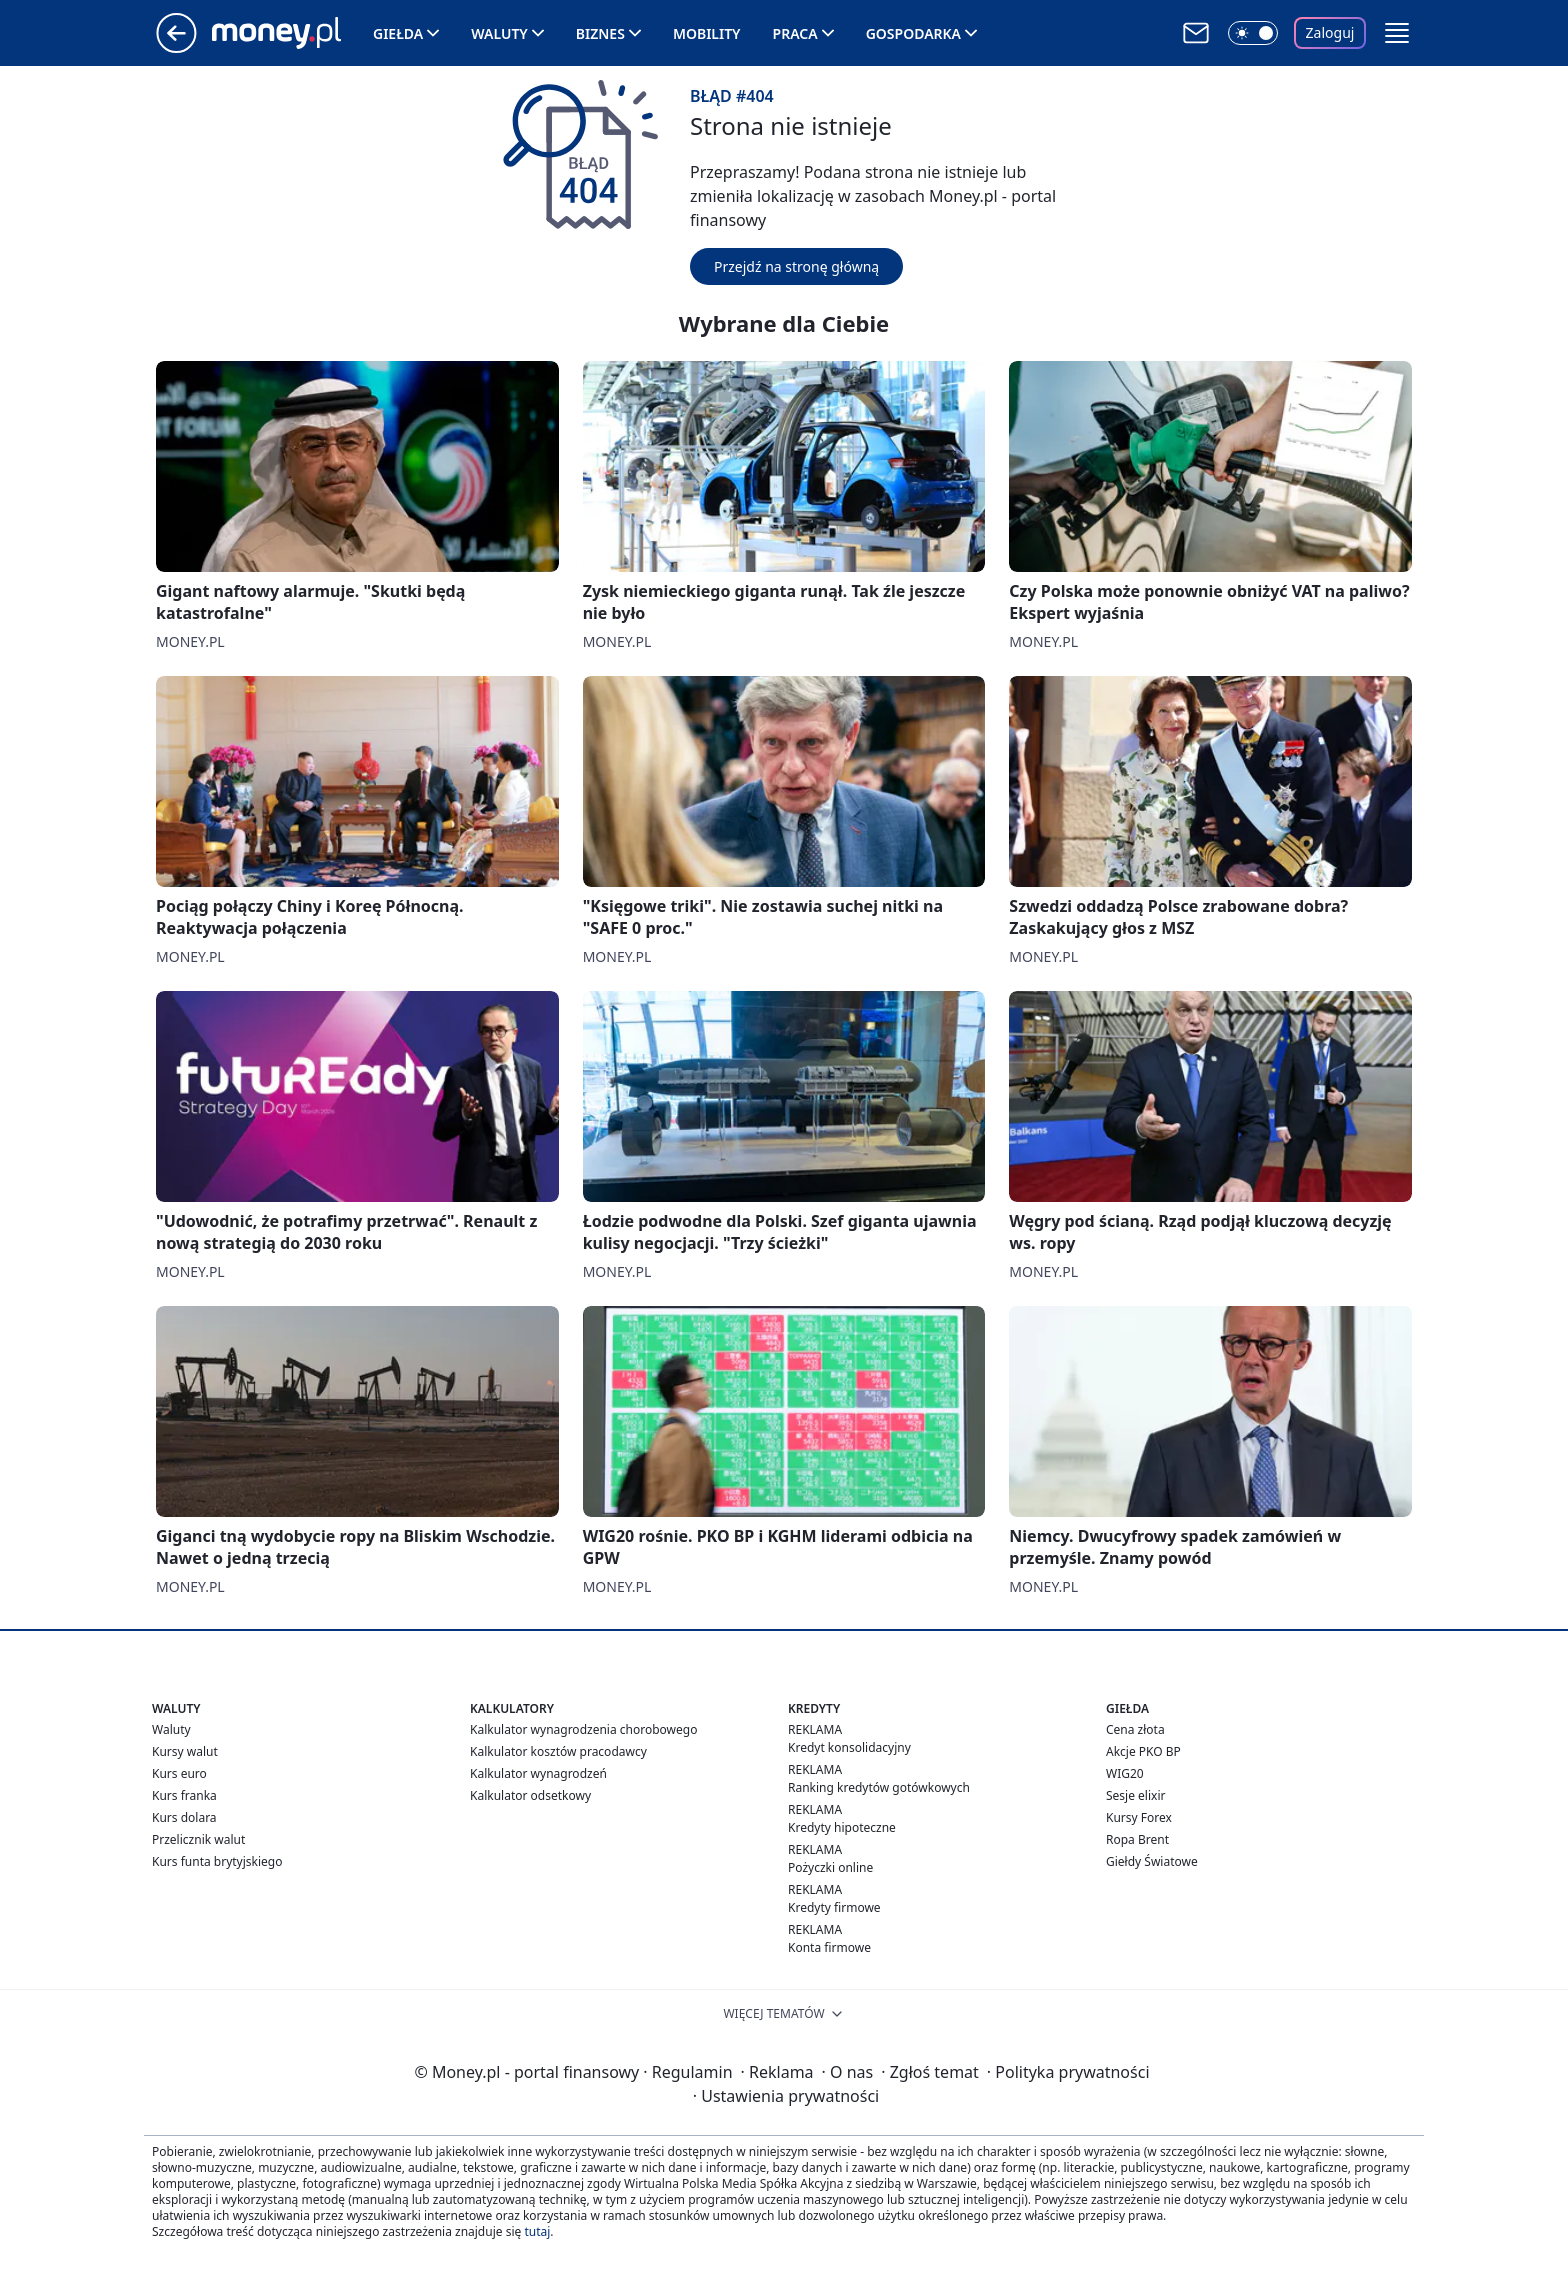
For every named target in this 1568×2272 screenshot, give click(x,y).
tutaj (537, 2231)
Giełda (398, 33)
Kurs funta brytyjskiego (217, 1861)
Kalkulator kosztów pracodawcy (558, 1751)
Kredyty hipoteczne (842, 1827)
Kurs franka (184, 1795)
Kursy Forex (1139, 1817)
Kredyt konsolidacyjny (849, 1747)
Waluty (499, 33)
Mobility (707, 33)
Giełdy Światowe (1152, 1861)
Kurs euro (179, 1773)
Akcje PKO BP (1143, 1751)
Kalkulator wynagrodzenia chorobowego (583, 1729)
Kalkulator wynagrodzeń (538, 1773)
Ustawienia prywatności (786, 2096)
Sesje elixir (1135, 1795)
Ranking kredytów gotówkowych (879, 1787)
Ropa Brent (1137, 1839)
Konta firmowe (829, 1947)
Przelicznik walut (198, 1839)
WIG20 (1125, 1773)
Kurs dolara (184, 1817)
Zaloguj (1330, 32)
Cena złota (1135, 1729)
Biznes (600, 33)
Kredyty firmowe (834, 1907)
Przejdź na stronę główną (796, 266)
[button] (1397, 33)
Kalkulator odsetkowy (530, 1795)
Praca (795, 33)
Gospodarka (913, 33)
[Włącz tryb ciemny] (1253, 33)
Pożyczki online (830, 1867)
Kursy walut (185, 1751)
